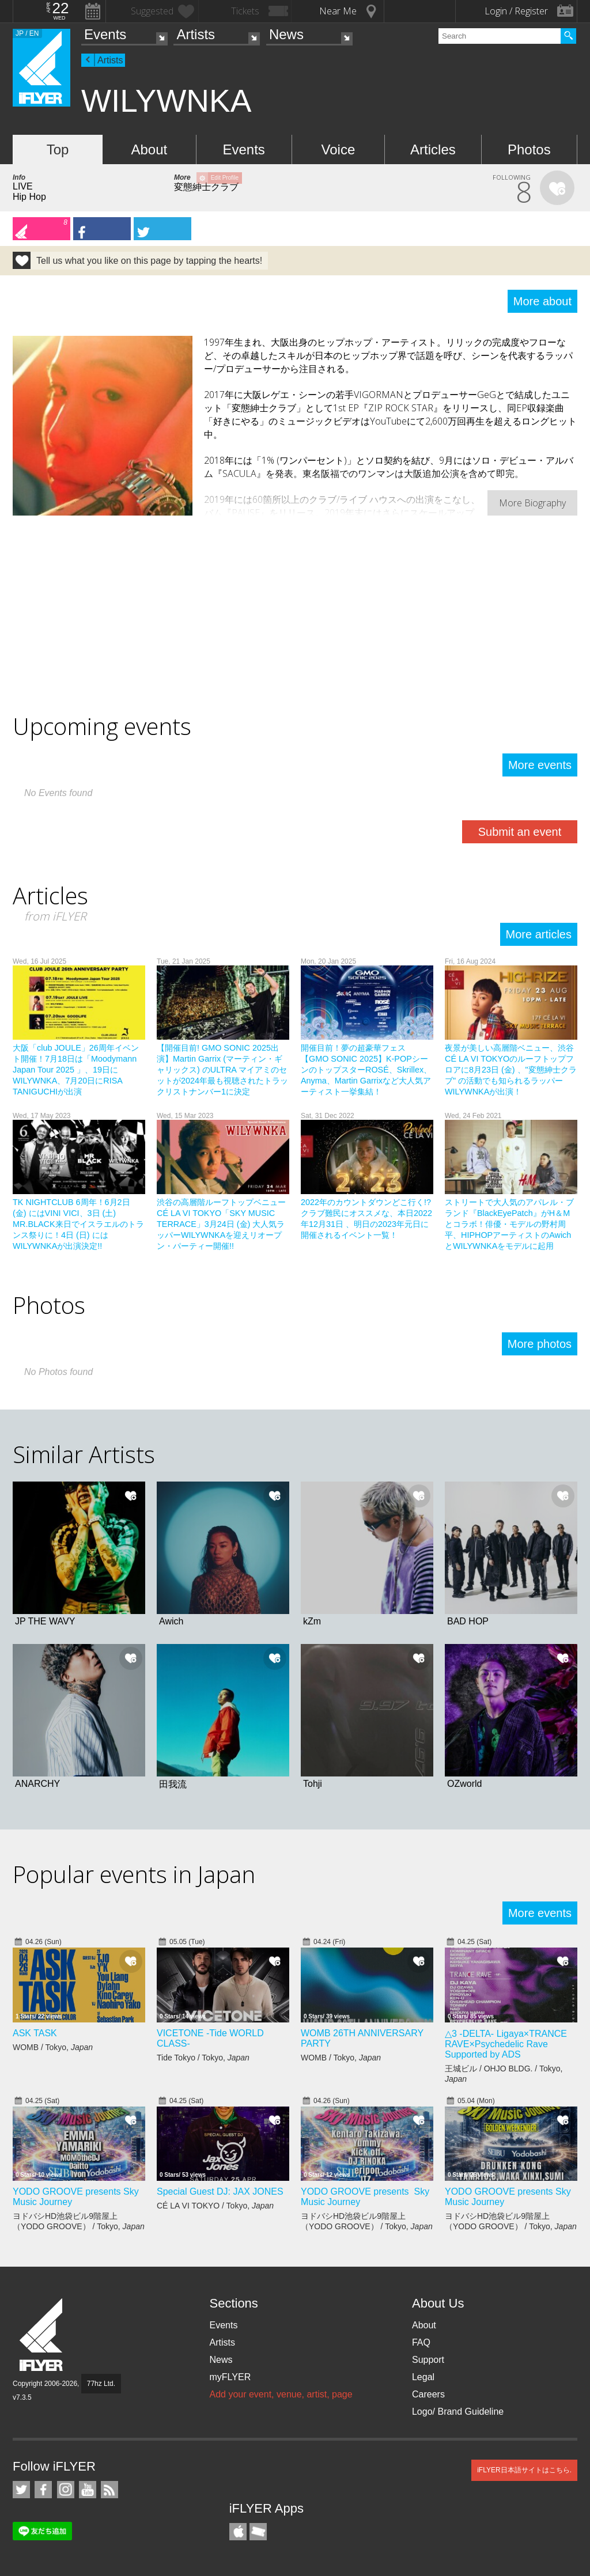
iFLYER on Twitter (21, 2489)
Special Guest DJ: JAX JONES (220, 2191)
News (286, 34)
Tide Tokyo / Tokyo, (203, 2057)
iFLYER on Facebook (43, 2489)
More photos (540, 1344)
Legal (423, 2377)
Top (58, 149)
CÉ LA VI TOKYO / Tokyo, (215, 2205)
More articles (539, 934)
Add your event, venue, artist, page (280, 2394)
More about (542, 301)
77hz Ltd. (101, 2384)
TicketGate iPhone (258, 2531)
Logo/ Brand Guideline (458, 2411)
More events (540, 765)
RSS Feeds (109, 2489)
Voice (338, 149)
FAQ (421, 2342)
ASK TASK (35, 2033)
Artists (195, 34)
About (149, 149)
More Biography (532, 503)
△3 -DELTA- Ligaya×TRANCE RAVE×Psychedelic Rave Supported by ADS (506, 2044)
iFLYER (42, 2335)
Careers (428, 2394)
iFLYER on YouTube (87, 2489)
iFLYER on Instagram (65, 2489)
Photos (529, 149)
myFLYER (230, 2377)
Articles (433, 149)
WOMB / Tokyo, (53, 2047)
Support (428, 2360)
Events (105, 34)
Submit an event (520, 831)
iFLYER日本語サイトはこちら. (524, 2470)
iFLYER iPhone (238, 2531)
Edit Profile (225, 178)
